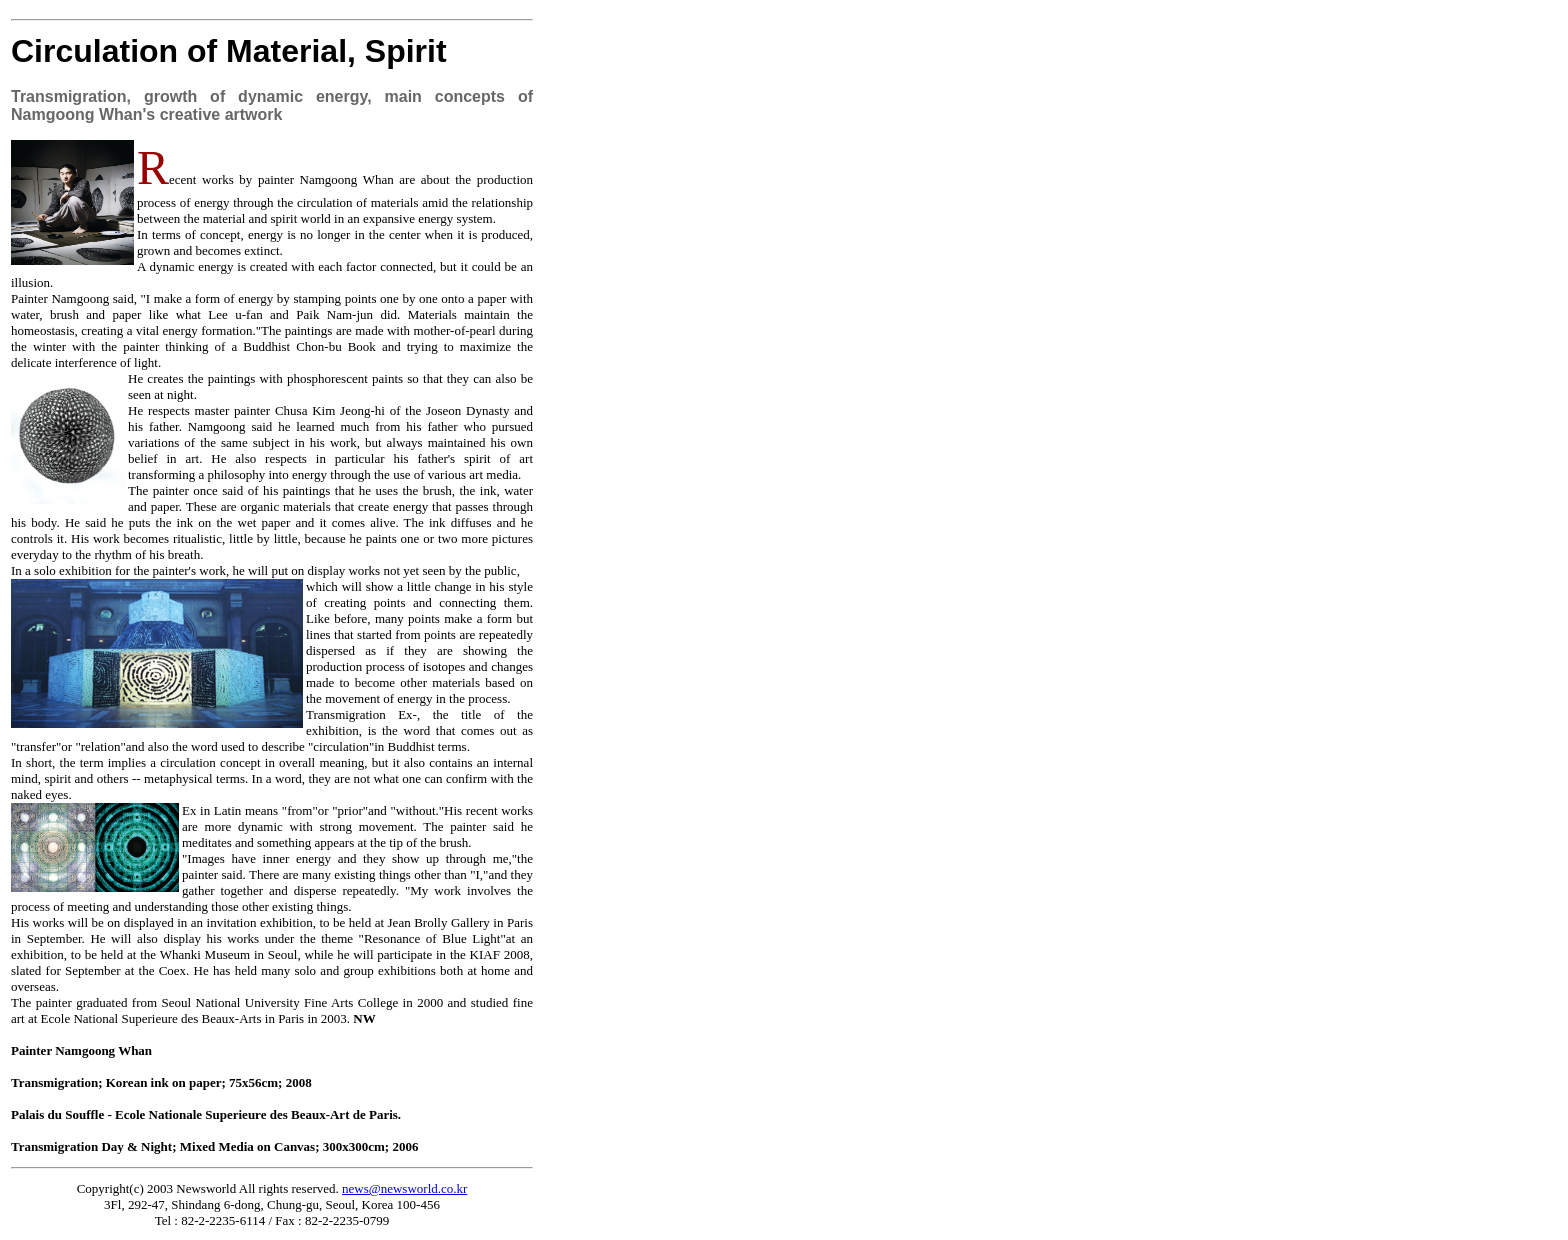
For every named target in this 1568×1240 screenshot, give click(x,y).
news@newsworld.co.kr (404, 1188)
